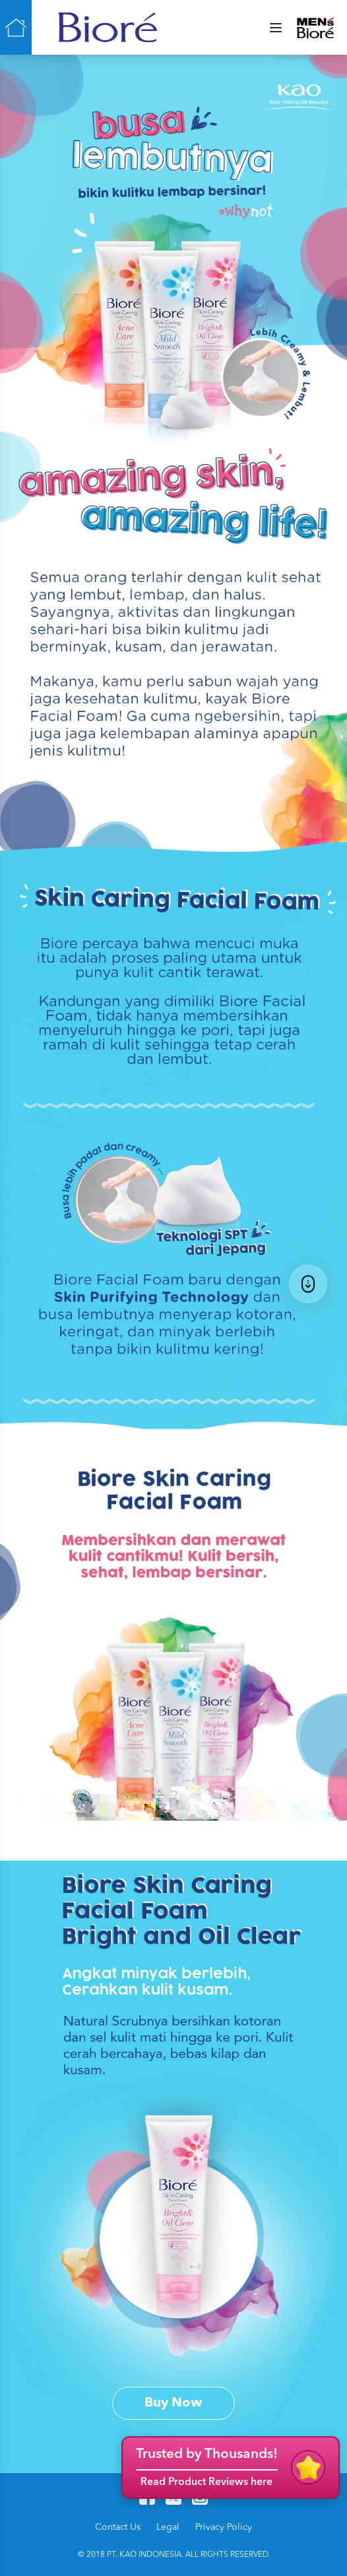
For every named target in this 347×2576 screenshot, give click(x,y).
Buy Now (173, 2403)
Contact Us (118, 2527)
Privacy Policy (223, 2527)
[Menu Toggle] (276, 28)
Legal (167, 2527)
